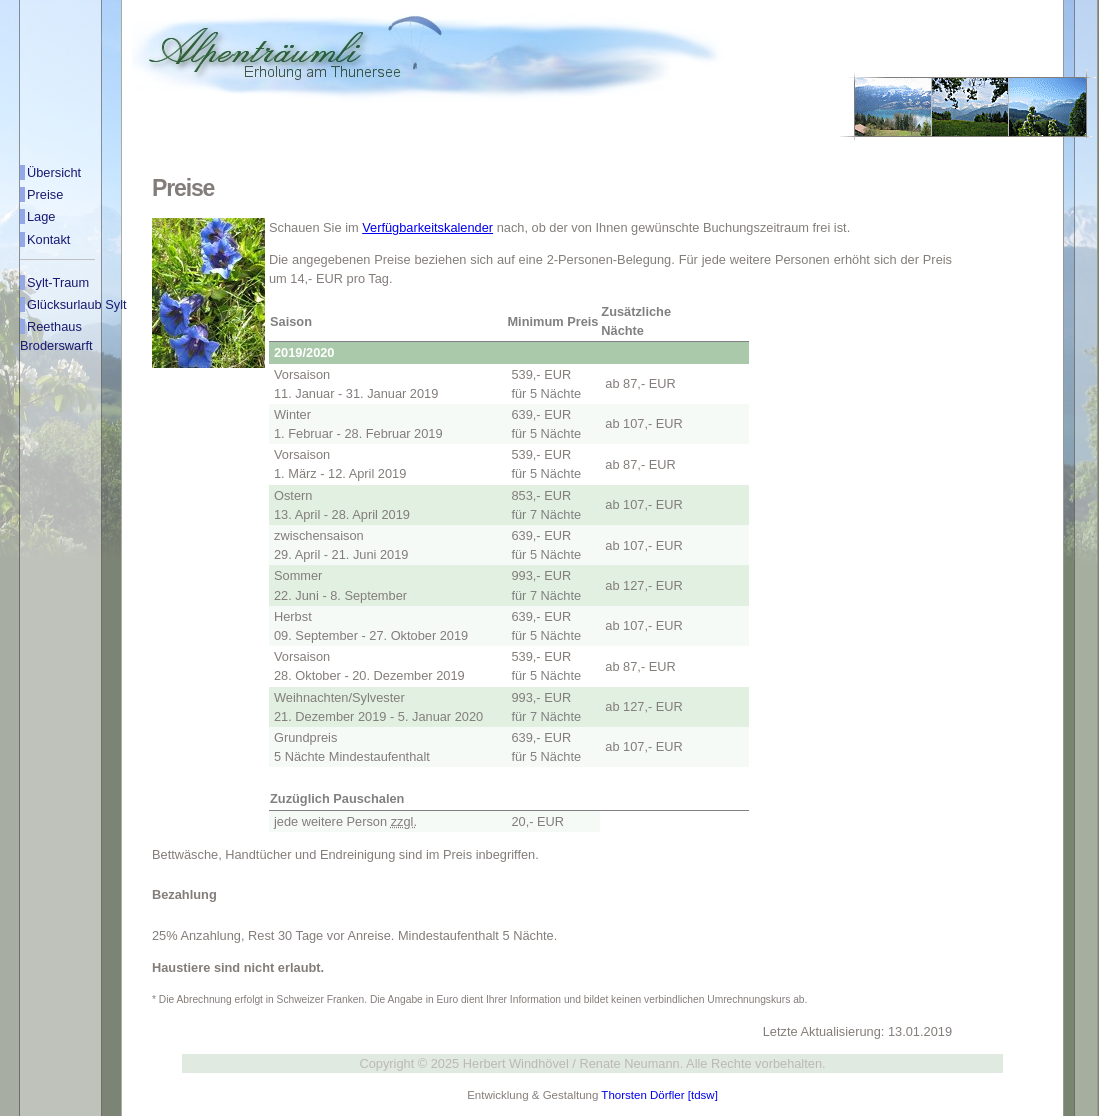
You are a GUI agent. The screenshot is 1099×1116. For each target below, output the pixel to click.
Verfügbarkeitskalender (427, 227)
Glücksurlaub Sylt (77, 304)
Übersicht (54, 172)
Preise (45, 194)
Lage (41, 216)
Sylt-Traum (58, 282)
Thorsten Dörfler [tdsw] (659, 1095)
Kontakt (48, 239)
